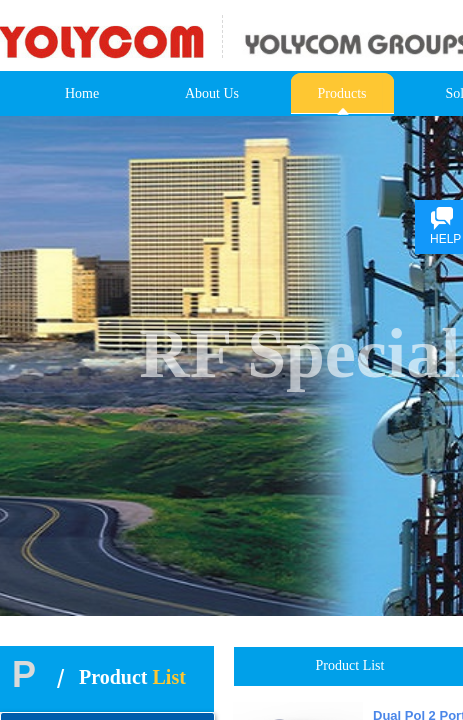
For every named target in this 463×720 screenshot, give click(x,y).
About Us (212, 93)
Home (82, 93)
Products (342, 93)
